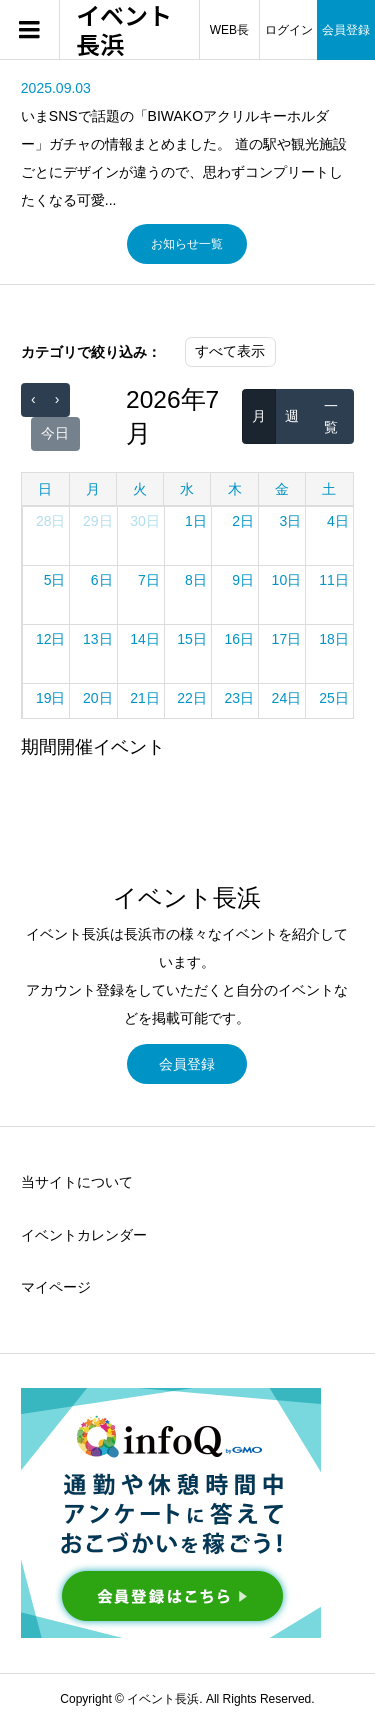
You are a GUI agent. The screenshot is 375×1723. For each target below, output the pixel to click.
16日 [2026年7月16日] (239, 639)
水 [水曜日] (187, 489)
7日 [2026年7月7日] (149, 580)
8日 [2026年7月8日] (196, 580)
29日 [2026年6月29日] (98, 521)
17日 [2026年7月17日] (287, 639)
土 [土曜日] (329, 489)
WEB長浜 (229, 41)
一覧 (331, 416)
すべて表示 (230, 351)
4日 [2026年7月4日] (338, 521)
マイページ (56, 1287)
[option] (187, 144)
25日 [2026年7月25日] (334, 698)
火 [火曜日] (140, 489)
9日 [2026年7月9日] (243, 580)
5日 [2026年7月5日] (55, 580)
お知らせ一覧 (187, 244)
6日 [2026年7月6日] (102, 580)
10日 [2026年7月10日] (287, 580)
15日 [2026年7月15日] (192, 639)
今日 (55, 433)
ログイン (289, 30)
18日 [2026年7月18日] (334, 639)
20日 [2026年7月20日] (98, 698)
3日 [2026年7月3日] (290, 521)
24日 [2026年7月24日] (287, 698)
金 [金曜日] (282, 489)
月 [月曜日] (93, 489)
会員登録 (187, 1064)
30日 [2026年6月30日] (145, 521)
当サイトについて (77, 1182)
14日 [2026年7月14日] (145, 639)
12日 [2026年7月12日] (51, 639)
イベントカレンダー (84, 1235)
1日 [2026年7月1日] (196, 521)
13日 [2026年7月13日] (98, 639)
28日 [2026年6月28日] (51, 521)
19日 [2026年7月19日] (51, 698)
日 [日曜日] (45, 489)
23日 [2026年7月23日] (239, 698)
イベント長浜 (124, 30)
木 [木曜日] (235, 489)
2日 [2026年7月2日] (243, 521)
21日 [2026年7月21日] (145, 698)
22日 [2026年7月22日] (192, 698)
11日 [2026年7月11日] (334, 580)
